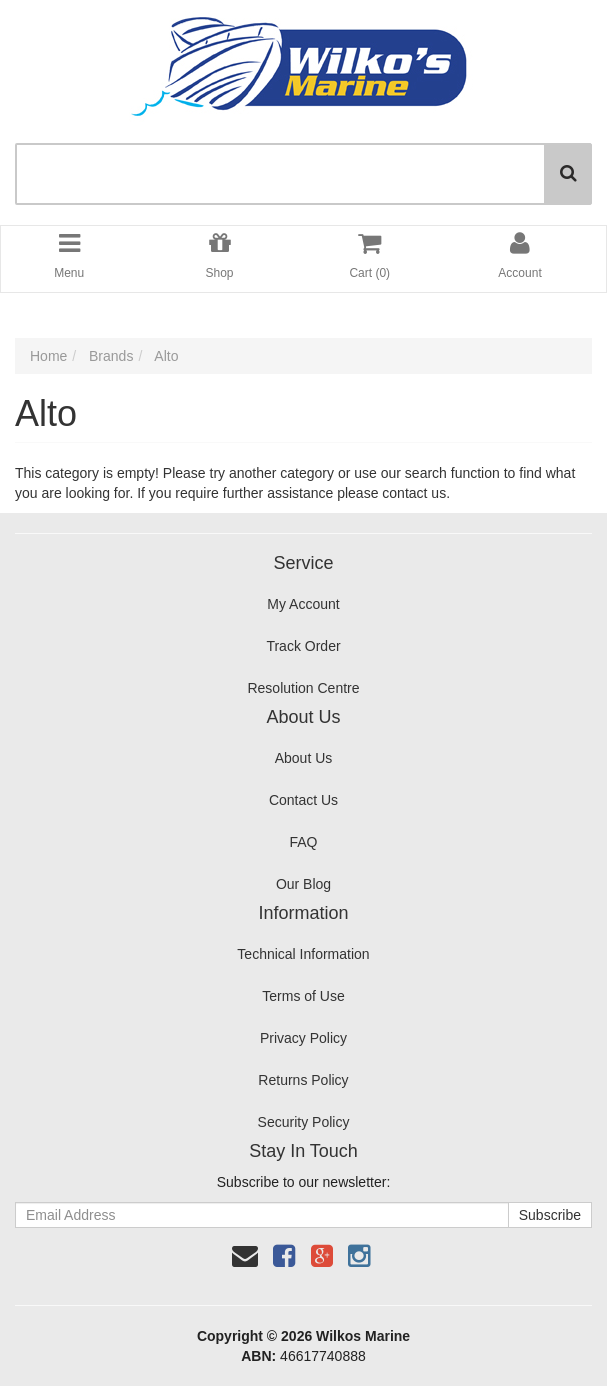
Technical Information (303, 954)
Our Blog (303, 884)
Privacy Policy (303, 1038)
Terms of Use (303, 996)
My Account (303, 604)
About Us (304, 758)
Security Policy (304, 1122)
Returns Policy (303, 1080)
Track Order (303, 646)
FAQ (303, 842)
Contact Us (303, 800)
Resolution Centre (303, 688)
